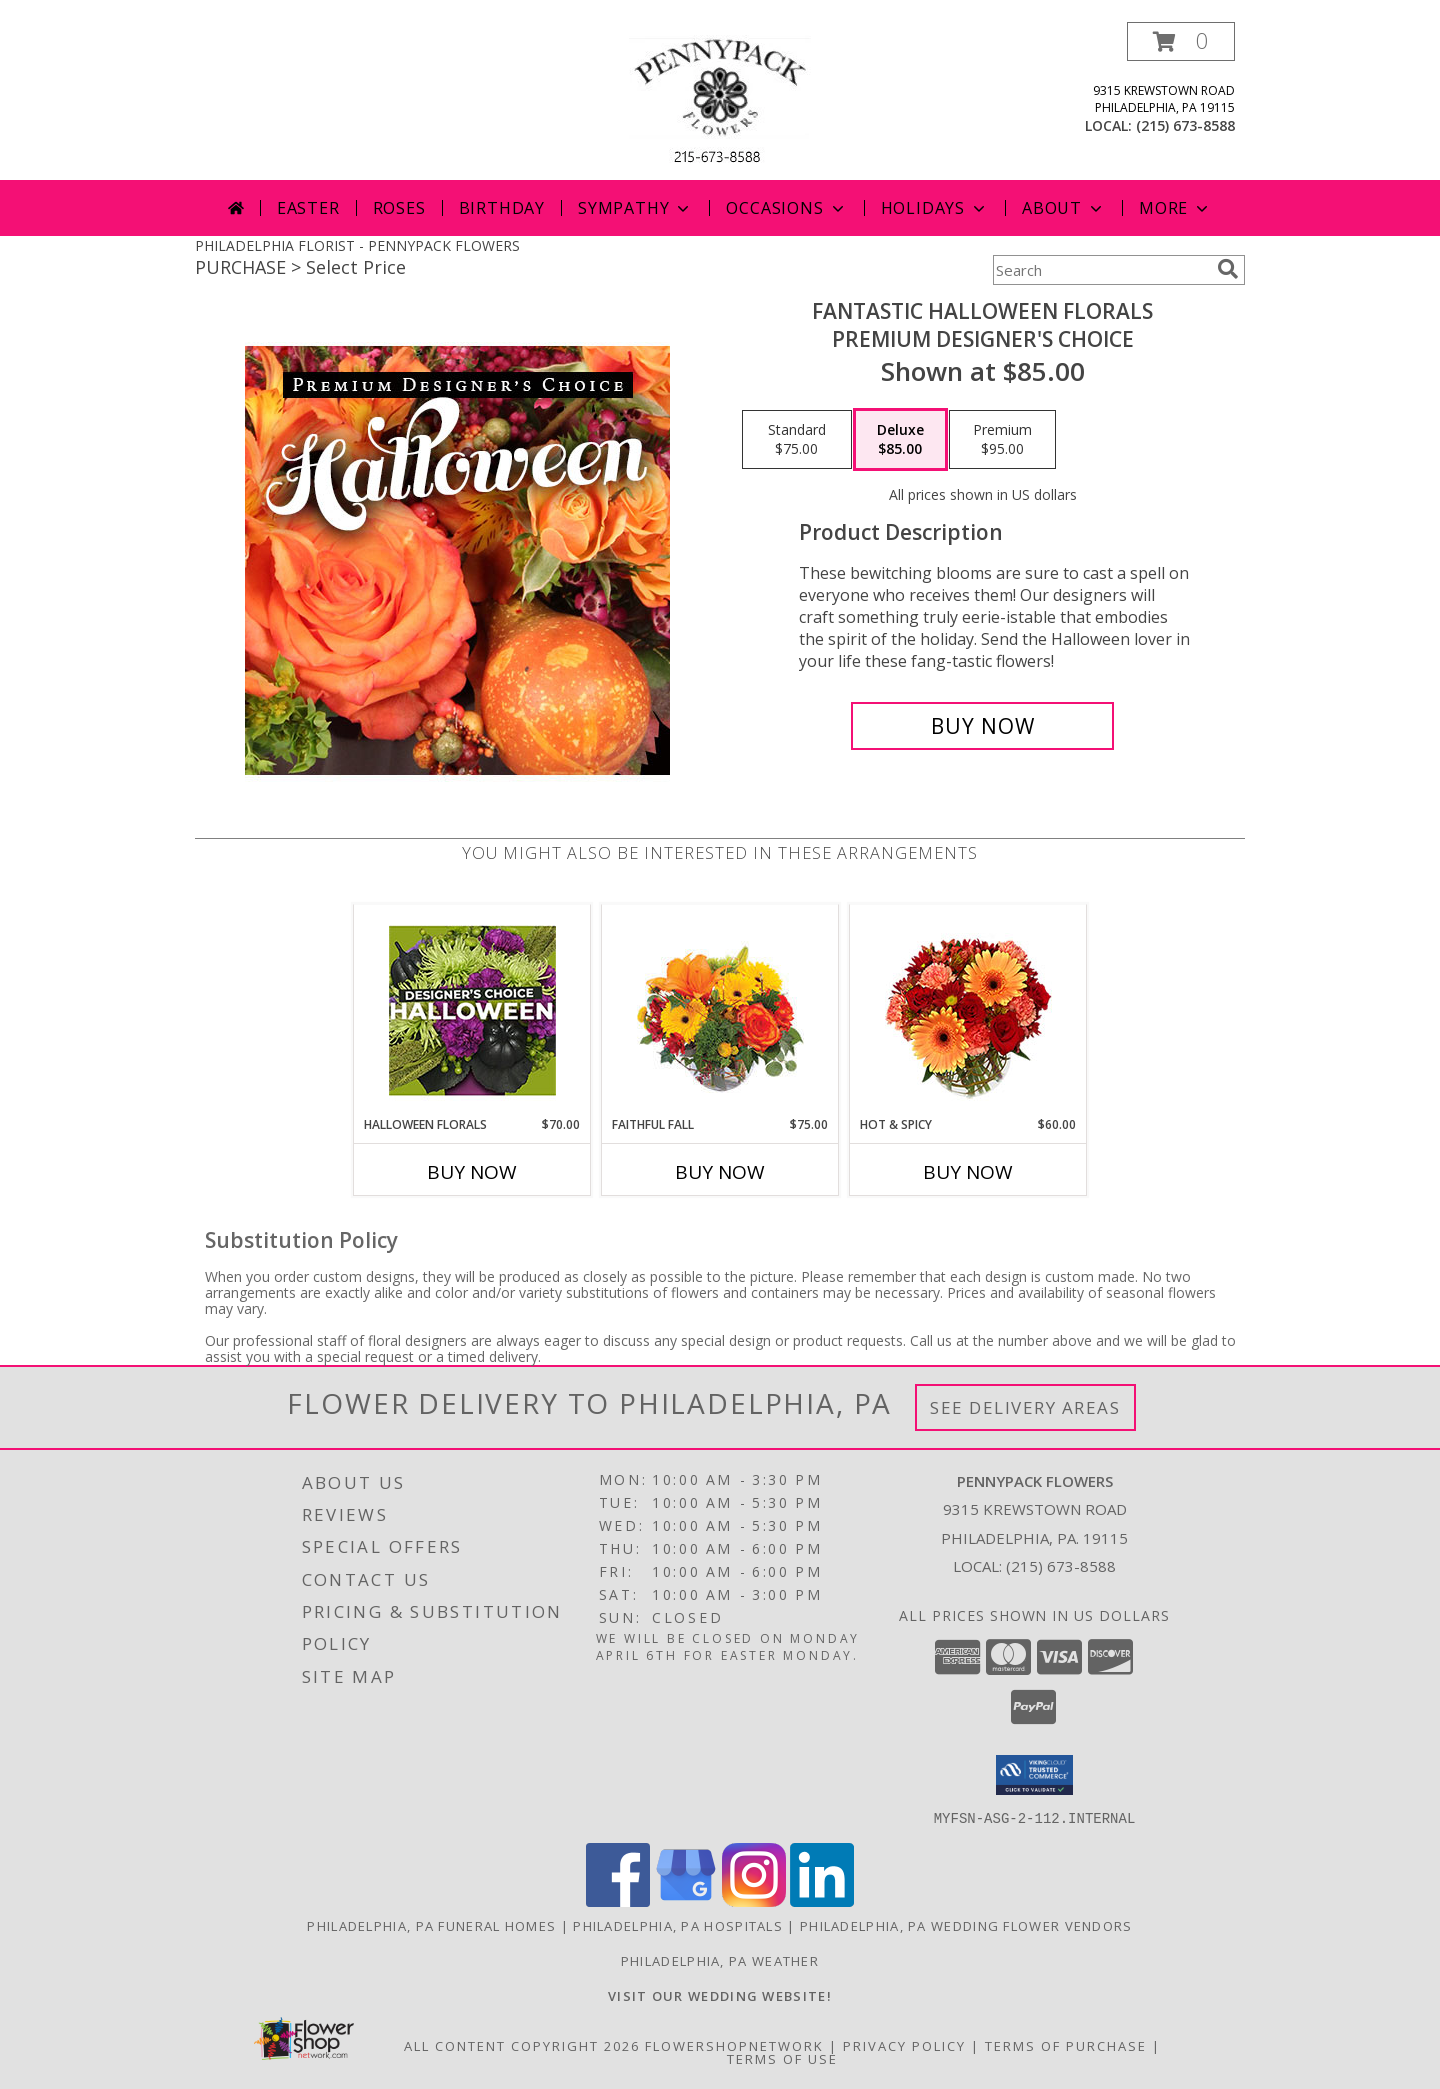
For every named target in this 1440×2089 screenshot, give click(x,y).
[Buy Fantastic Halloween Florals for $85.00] (982, 726)
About (1064, 208)
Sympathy (635, 208)
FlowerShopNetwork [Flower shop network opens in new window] (734, 2045)
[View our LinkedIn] (822, 1900)
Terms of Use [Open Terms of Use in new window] (782, 2058)
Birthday (502, 208)
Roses (399, 208)
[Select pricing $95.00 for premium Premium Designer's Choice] (1002, 440)
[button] (1181, 41)
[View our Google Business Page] (686, 1900)
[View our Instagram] (754, 1900)
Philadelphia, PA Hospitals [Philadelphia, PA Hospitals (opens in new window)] (678, 1925)
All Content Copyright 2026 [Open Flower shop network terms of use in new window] (522, 2045)
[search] (1228, 269)
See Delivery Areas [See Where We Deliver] (1025, 1407)
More (1175, 208)
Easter (308, 208)
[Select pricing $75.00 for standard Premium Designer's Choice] (797, 440)
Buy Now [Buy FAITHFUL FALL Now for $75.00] (720, 1172)
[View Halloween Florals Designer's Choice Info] (472, 1010)
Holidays (935, 208)
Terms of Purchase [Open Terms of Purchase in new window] (1066, 2045)
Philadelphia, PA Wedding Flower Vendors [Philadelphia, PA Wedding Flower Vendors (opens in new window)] (966, 1925)
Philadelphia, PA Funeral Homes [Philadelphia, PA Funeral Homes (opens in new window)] (431, 1925)
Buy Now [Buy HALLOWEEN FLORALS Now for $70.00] (472, 1172)
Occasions (786, 208)
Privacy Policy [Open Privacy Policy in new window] (904, 2045)
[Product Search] (1101, 270)
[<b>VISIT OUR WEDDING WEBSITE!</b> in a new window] (720, 1995)
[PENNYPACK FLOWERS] (720, 100)
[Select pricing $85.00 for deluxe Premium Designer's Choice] (900, 440)
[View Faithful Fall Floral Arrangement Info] (720, 1010)
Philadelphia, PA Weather (720, 1960)
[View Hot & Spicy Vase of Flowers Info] (968, 1010)
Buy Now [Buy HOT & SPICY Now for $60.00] (968, 1172)
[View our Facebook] (618, 1900)
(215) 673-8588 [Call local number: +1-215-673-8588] (1185, 125)
